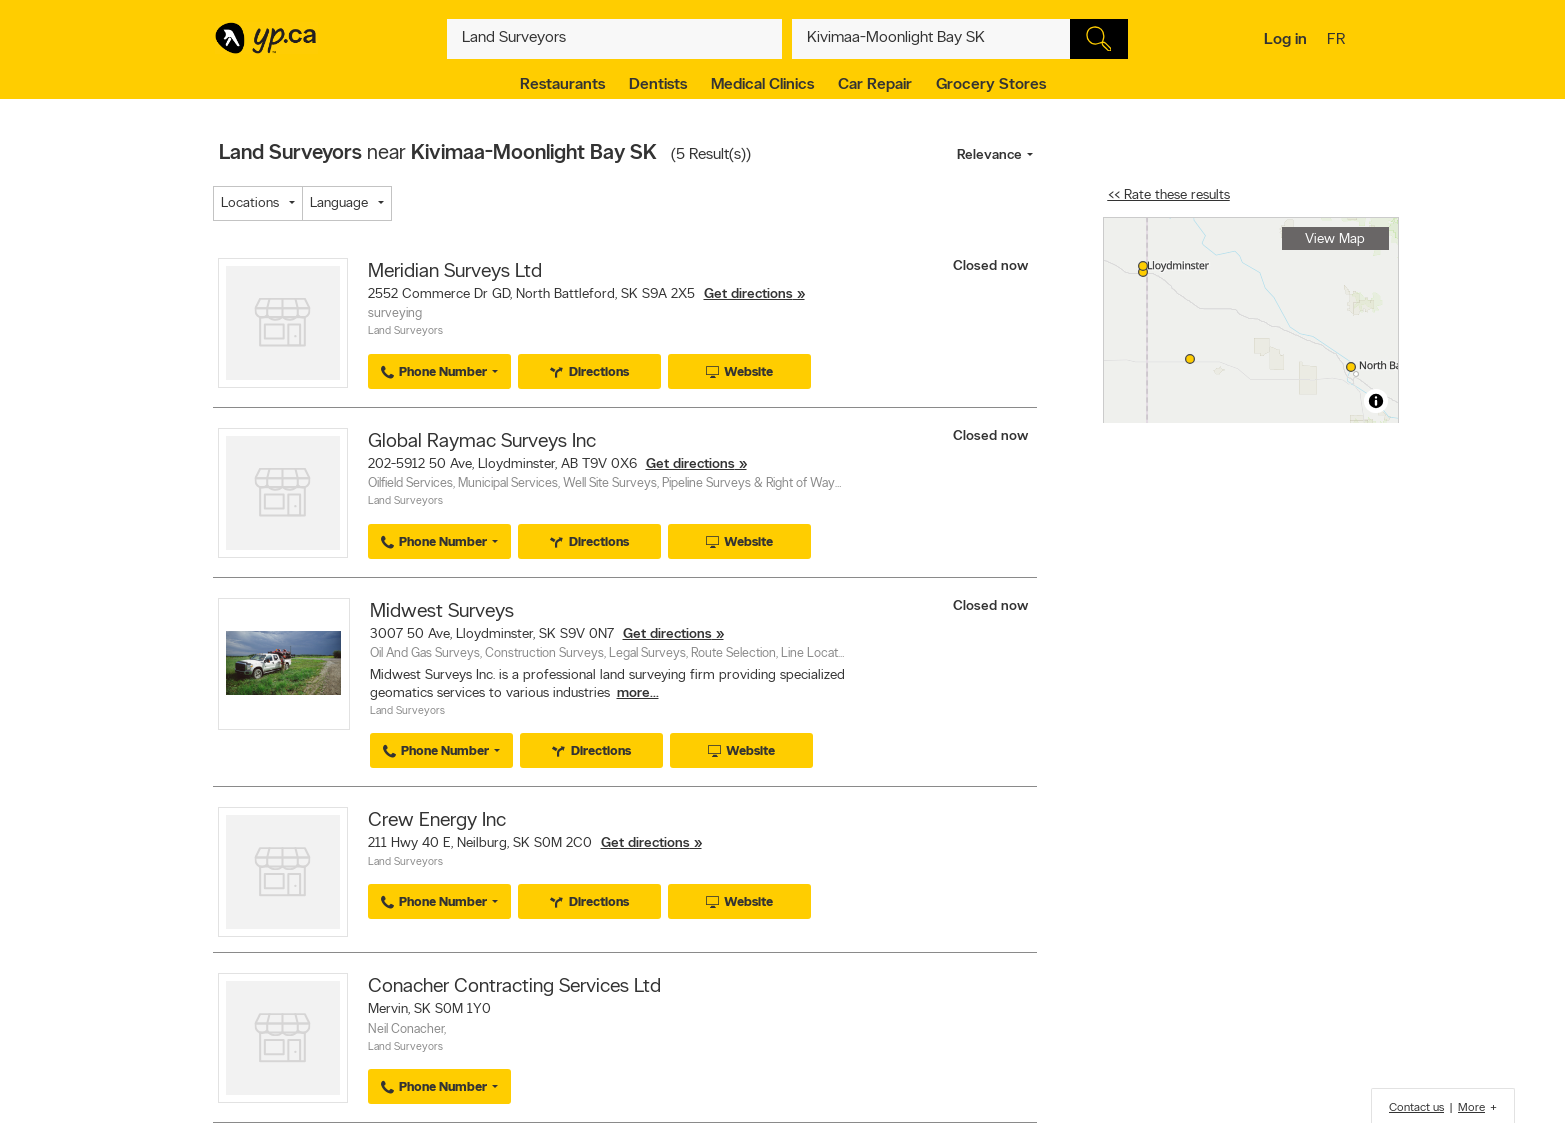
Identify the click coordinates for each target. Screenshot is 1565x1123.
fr (1338, 41)
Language (339, 203)
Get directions (748, 294)
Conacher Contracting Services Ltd (514, 987)
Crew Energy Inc (437, 821)
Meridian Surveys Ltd (455, 272)
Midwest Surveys (442, 612)
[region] (1251, 320)
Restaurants (562, 85)
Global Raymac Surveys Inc (482, 442)
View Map (1335, 239)
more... (638, 693)
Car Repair (875, 85)
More (1471, 1108)
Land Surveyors (405, 331)
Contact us (1416, 1108)
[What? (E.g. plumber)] (615, 39)
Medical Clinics (762, 85)
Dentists (658, 85)
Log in (1285, 40)
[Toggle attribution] (1376, 401)
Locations (250, 203)
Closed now (992, 266)
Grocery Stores (991, 85)
